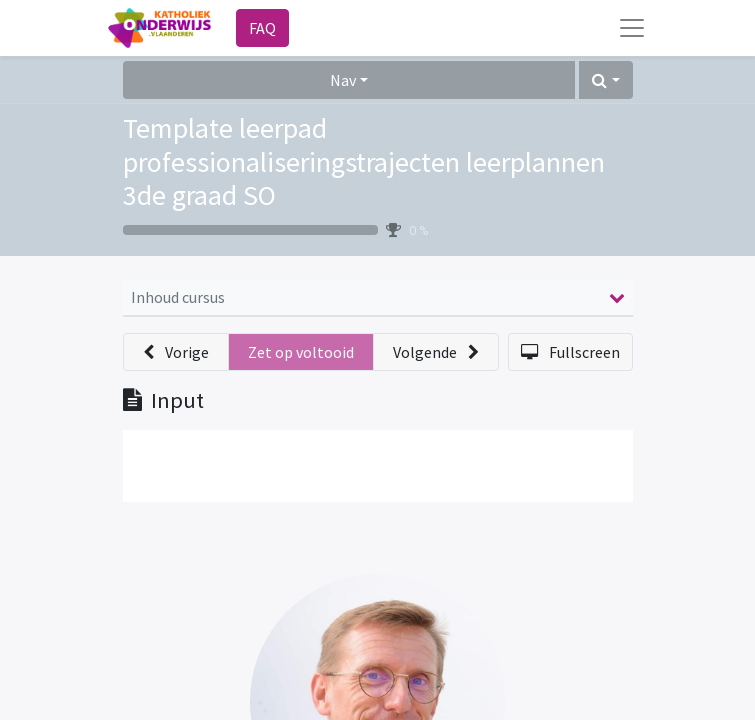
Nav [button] (343, 80)
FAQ (262, 28)
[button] (605, 80)
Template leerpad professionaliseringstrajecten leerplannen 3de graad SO (364, 161)
